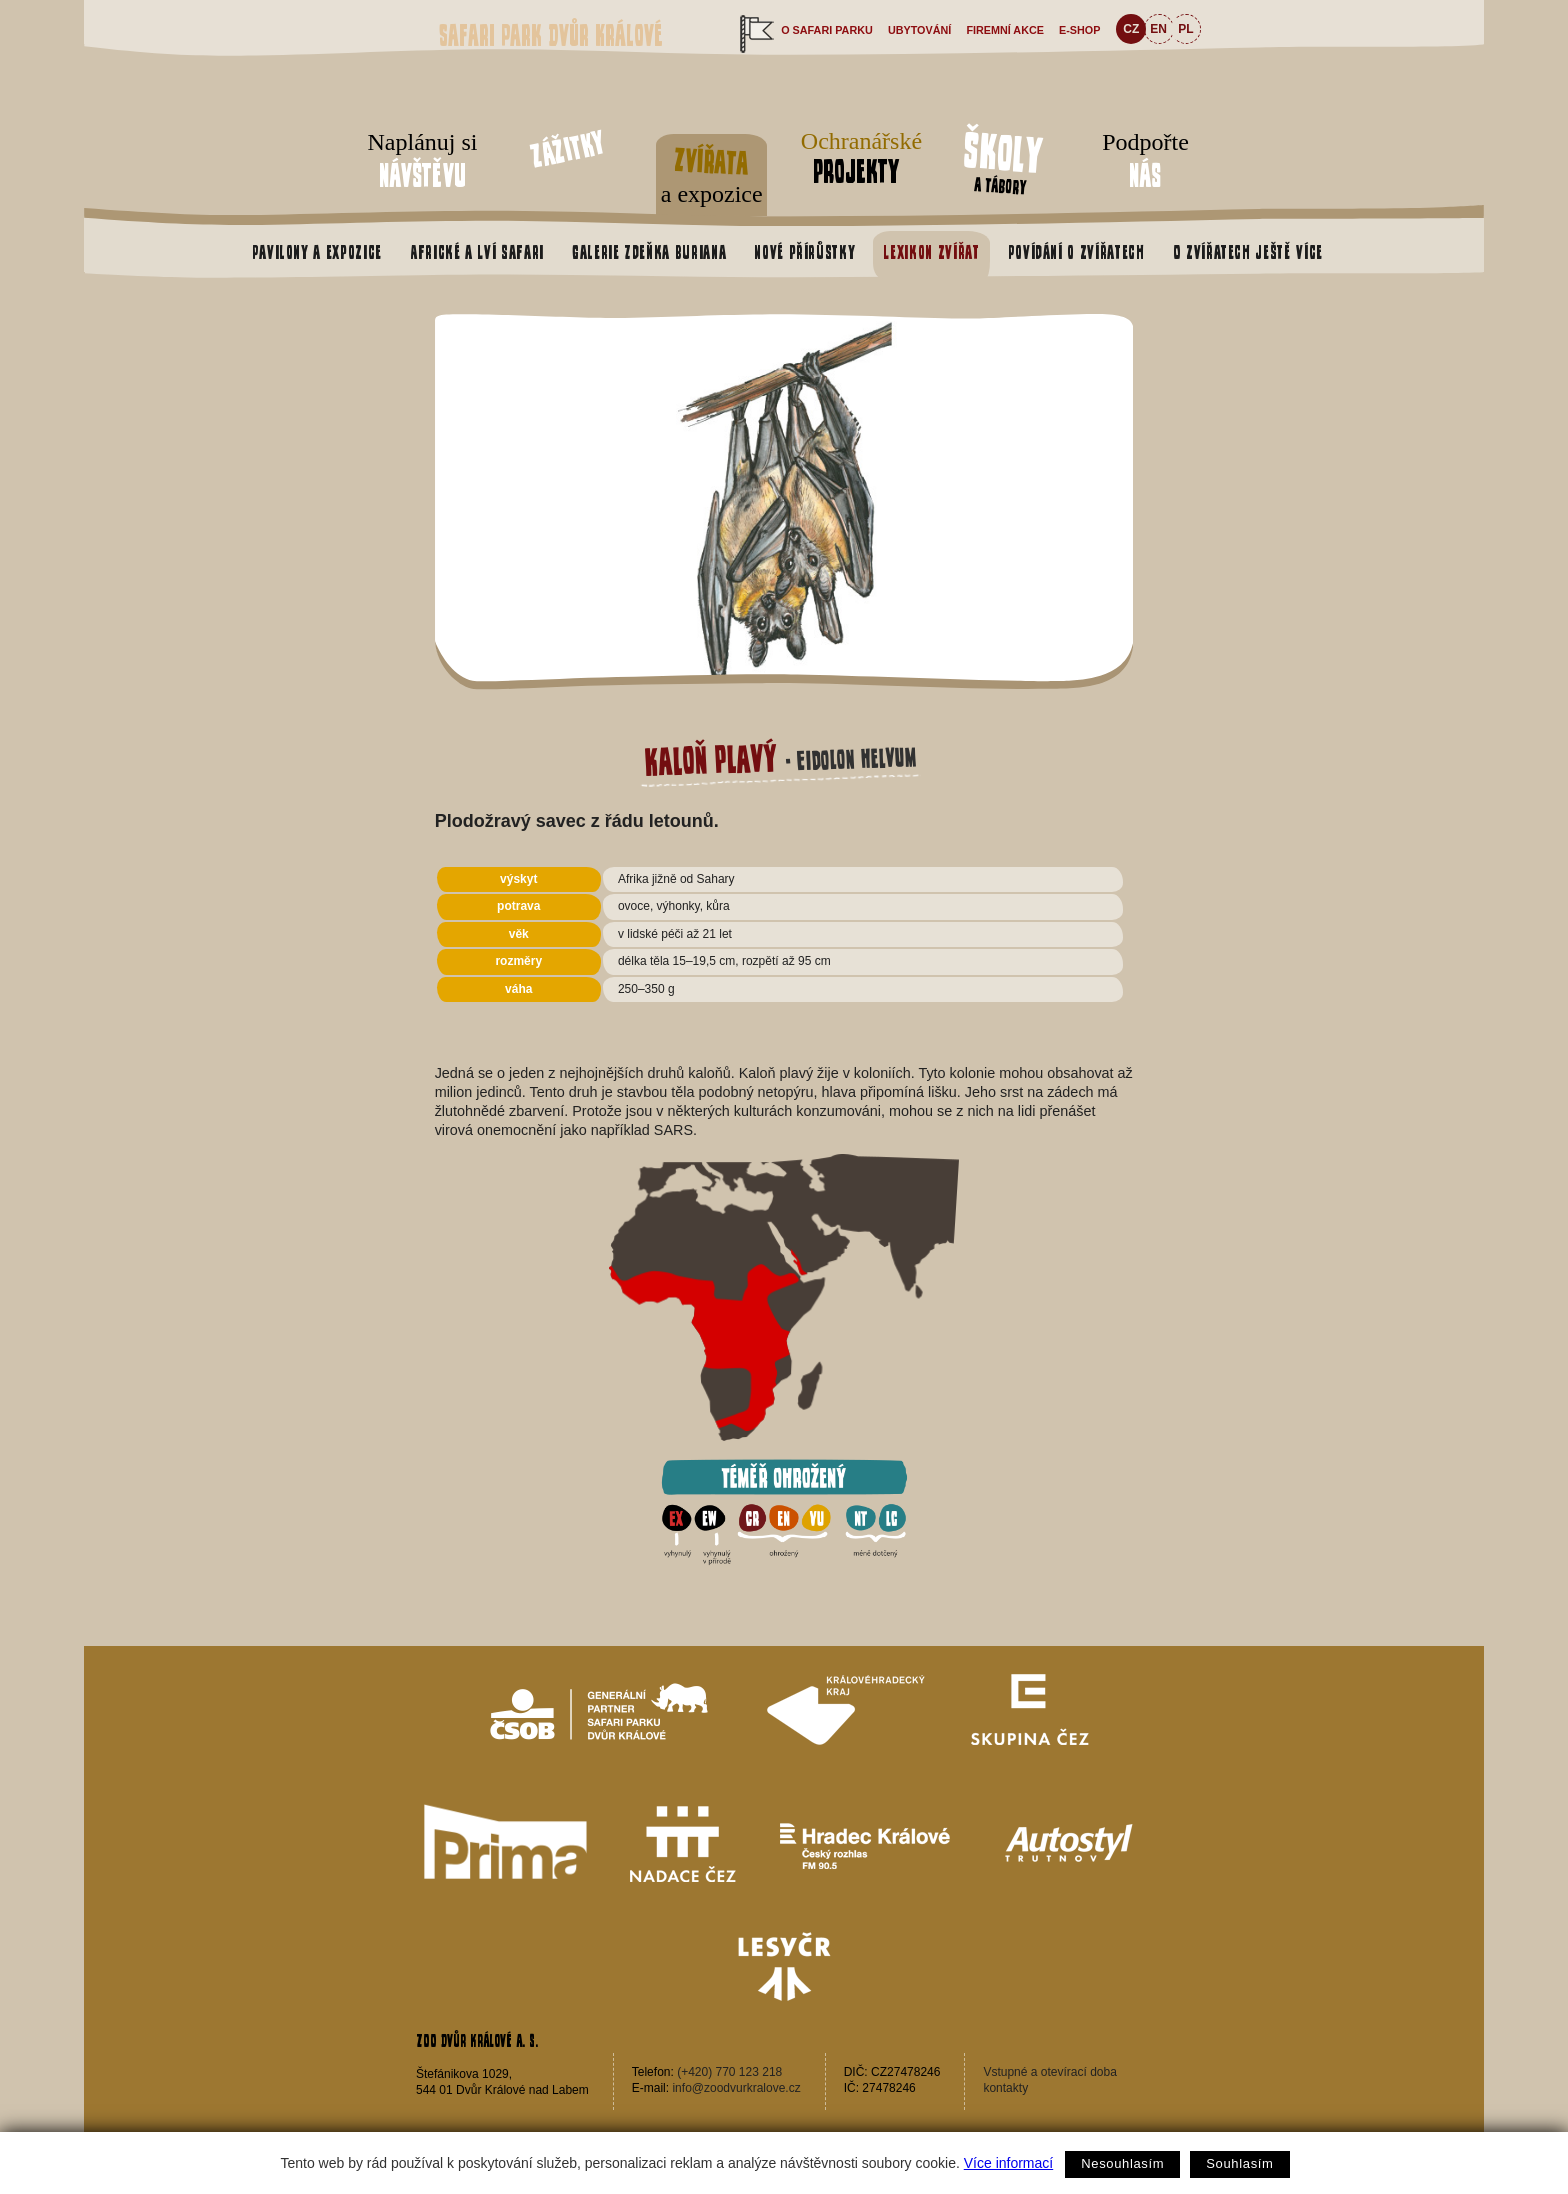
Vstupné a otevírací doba (1049, 2072)
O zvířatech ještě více (1248, 252)
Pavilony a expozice (317, 252)
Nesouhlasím (1122, 2163)
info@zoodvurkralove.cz (736, 2088)
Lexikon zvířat (931, 252)
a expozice (711, 172)
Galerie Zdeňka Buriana (649, 252)
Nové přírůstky (804, 252)
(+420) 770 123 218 (729, 2072)
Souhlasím (1239, 2163)
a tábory (1003, 160)
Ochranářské (856, 158)
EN (1158, 29)
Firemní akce (1005, 30)
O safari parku (827, 30)
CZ (1131, 29)
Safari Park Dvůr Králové (551, 35)
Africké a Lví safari (477, 252)
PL (1185, 29)
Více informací (1008, 2163)
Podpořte (1145, 162)
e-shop (1079, 30)
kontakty (1005, 2088)
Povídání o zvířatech (1076, 252)
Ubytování (919, 30)
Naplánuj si (422, 162)
